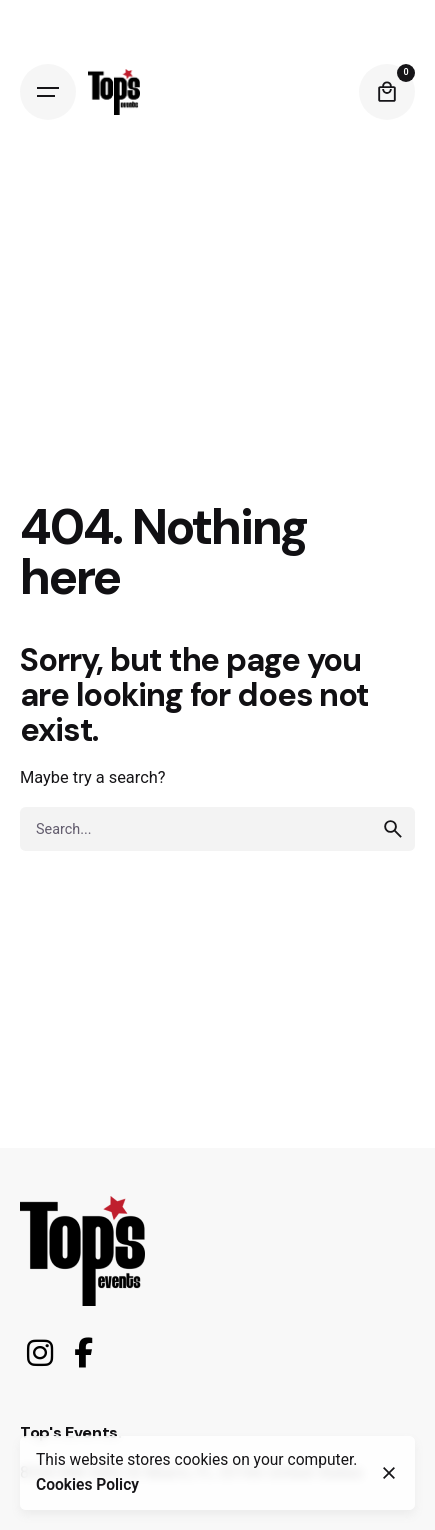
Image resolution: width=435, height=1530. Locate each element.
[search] (393, 829)
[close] (389, 1473)
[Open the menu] (48, 92)
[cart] (387, 92)
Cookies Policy (87, 1485)
